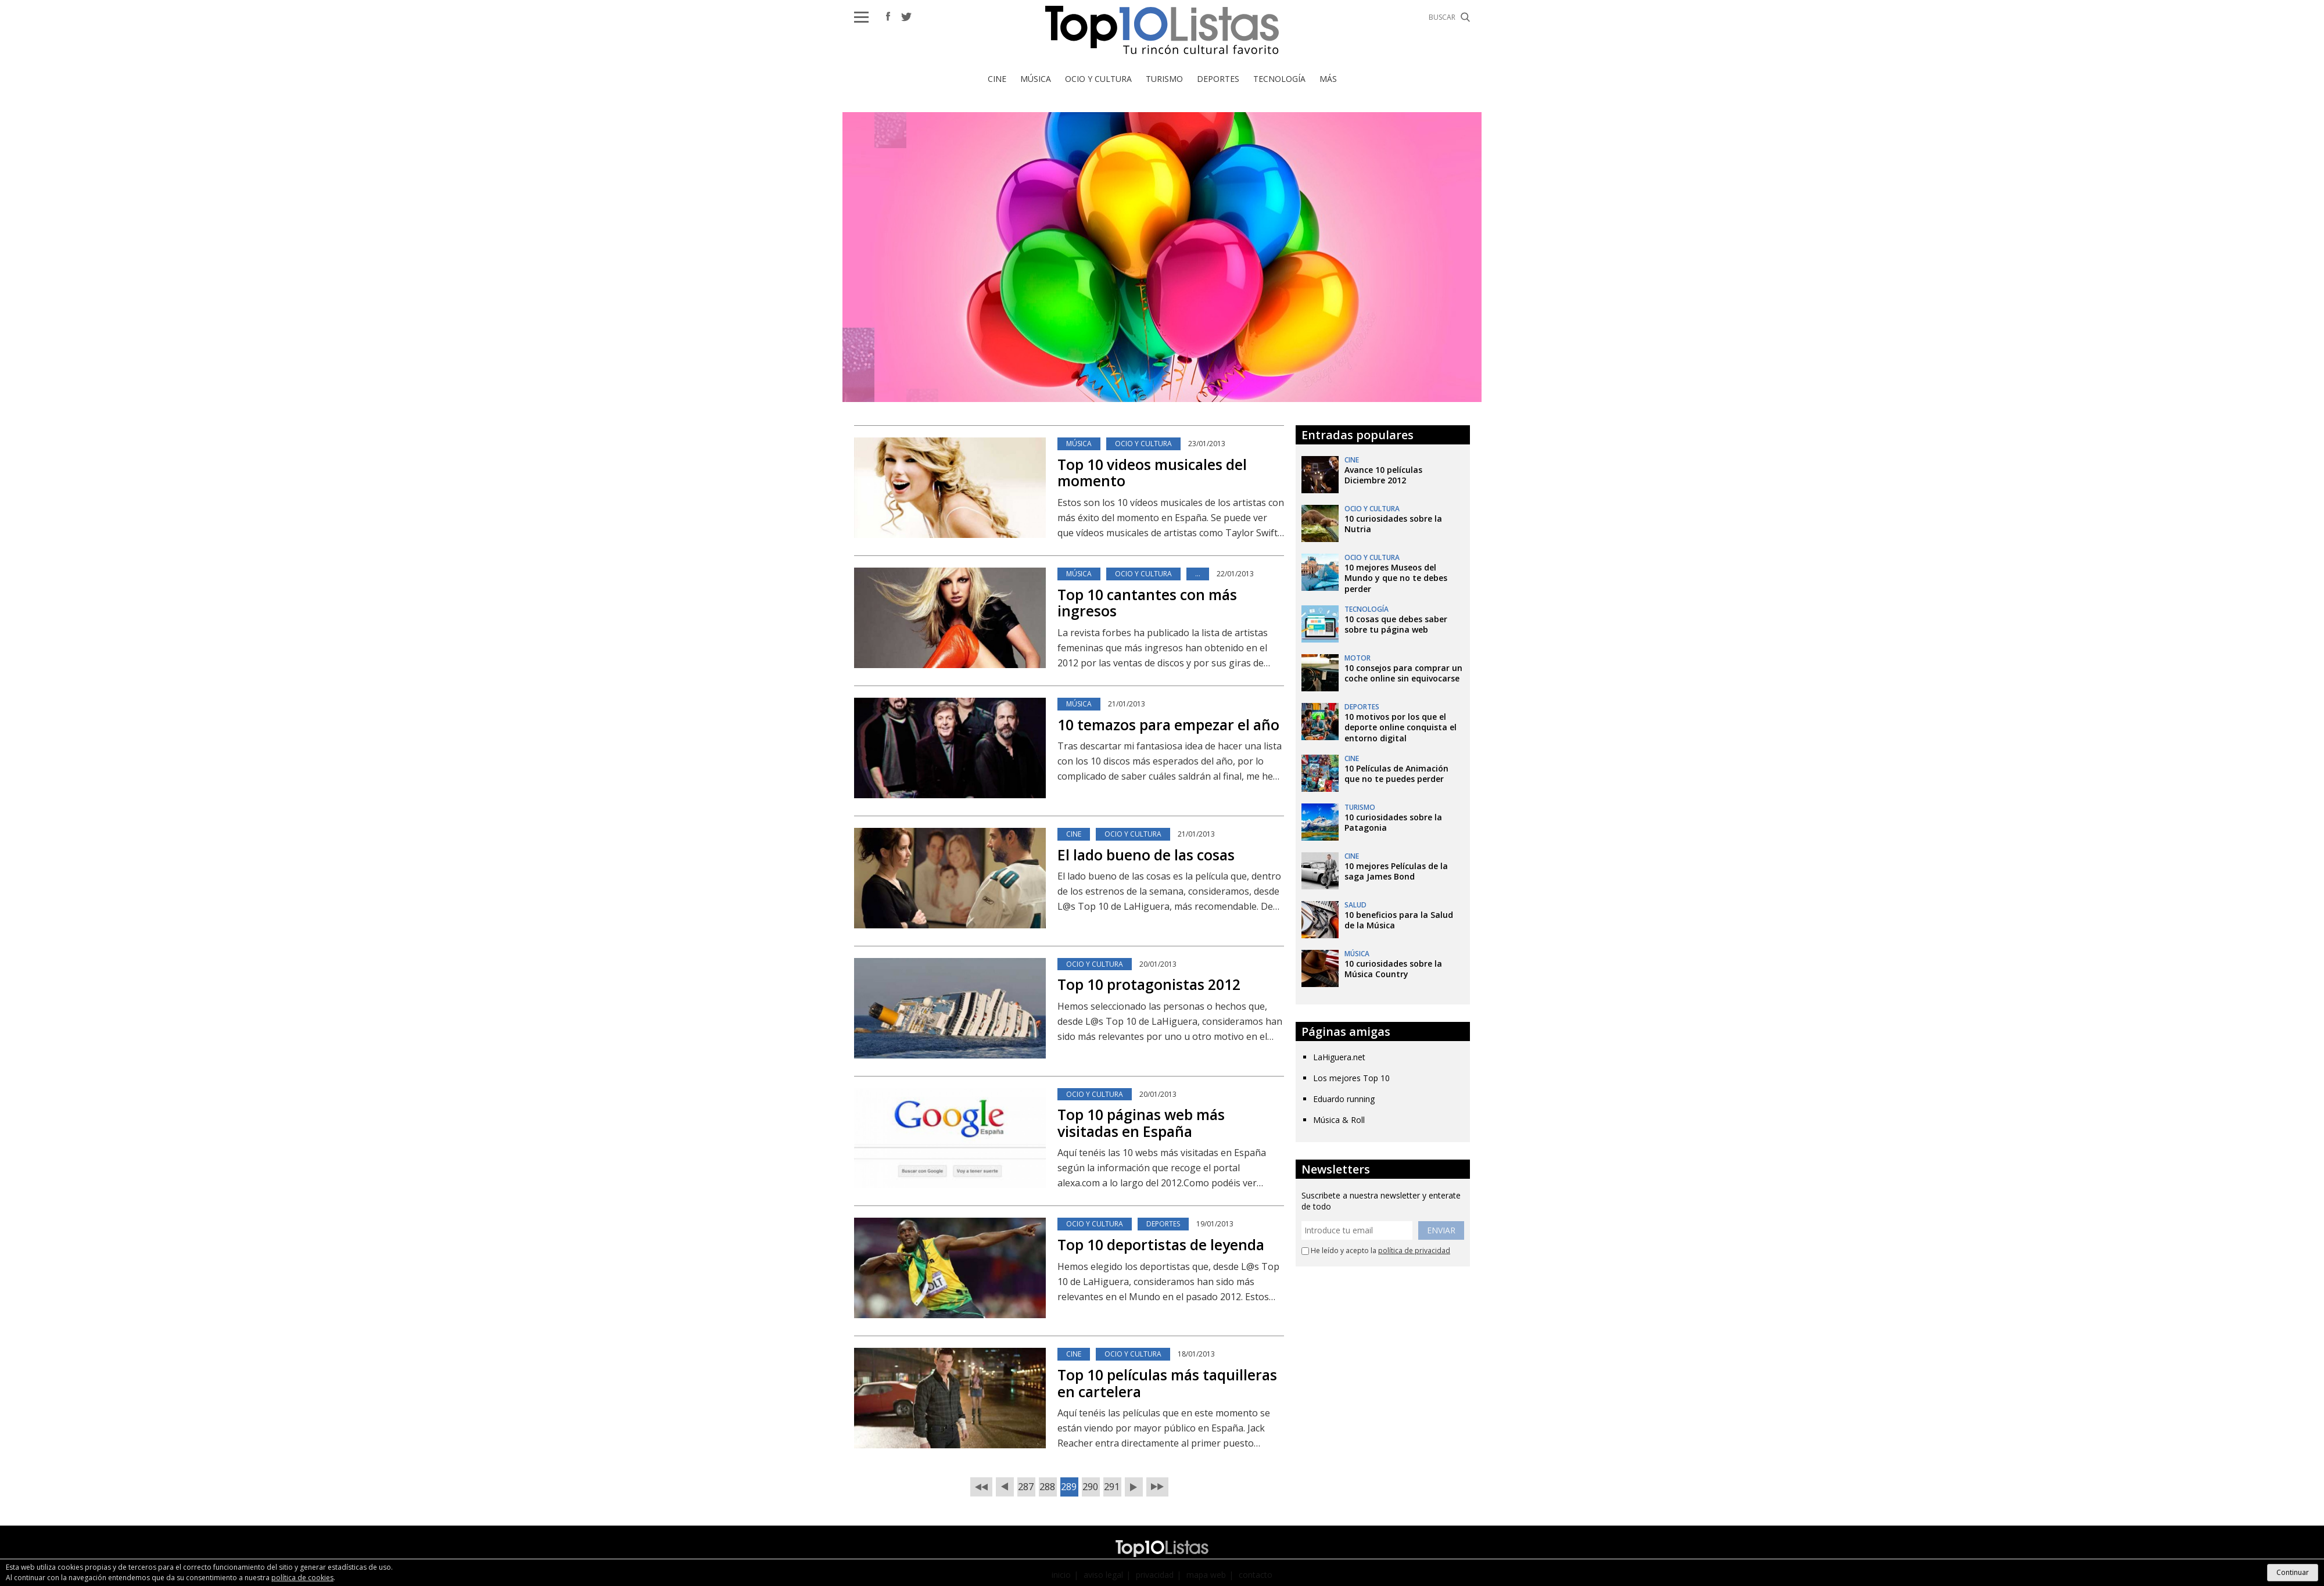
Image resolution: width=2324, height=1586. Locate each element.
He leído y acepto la (1375, 1251)
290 (1090, 1486)
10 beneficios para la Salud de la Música (1398, 920)
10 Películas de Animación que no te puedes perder (1396, 773)
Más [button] (1328, 78)
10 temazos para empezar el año (1168, 724)
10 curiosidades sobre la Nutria (1393, 523)
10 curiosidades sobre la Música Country (1393, 968)
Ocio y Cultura (1098, 78)
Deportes (1218, 78)
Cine (997, 78)
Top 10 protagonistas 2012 (1148, 984)
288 (1047, 1486)
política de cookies (302, 1578)
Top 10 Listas (1162, 30)
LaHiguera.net (1339, 1057)
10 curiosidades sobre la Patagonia (1393, 822)
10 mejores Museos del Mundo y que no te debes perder (1395, 578)
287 (1026, 1486)
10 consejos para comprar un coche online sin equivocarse (1403, 673)
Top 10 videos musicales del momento (1152, 472)
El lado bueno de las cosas (1146, 854)
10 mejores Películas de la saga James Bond (1396, 871)
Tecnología (1279, 78)
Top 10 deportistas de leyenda (1160, 1244)
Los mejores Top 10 (1351, 1077)
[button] (861, 17)
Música (1035, 78)
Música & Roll (1339, 1119)
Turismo (1164, 78)
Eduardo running (1344, 1098)
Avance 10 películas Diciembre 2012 (1383, 475)
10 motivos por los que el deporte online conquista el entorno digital (1400, 727)
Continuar (2292, 1572)
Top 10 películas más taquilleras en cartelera (1167, 1383)
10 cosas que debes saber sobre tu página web (1395, 624)
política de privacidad (1414, 1250)
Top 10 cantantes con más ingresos (1147, 602)
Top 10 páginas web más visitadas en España (1141, 1122)
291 (1112, 1486)
